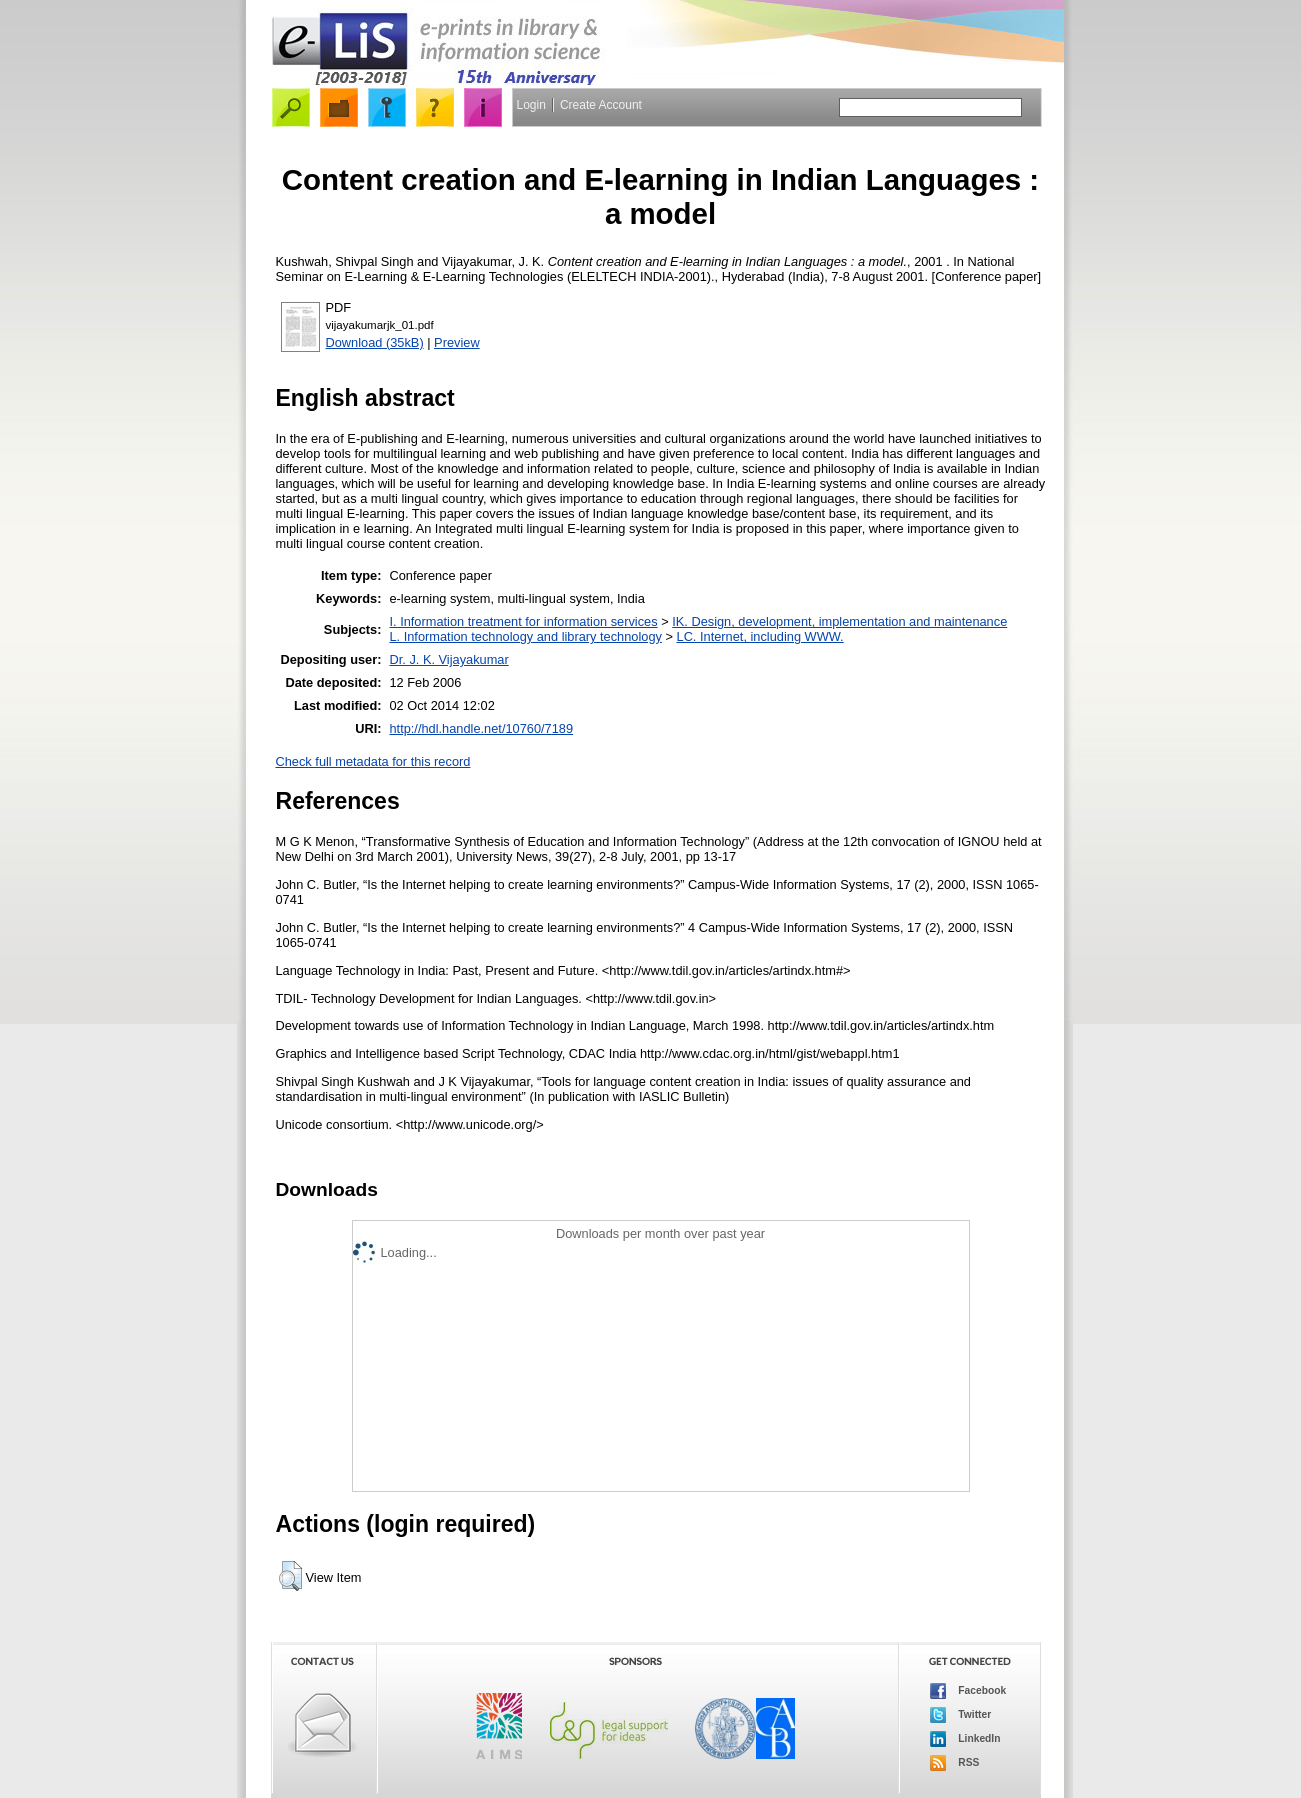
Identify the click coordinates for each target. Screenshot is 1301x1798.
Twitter (961, 1715)
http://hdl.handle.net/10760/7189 (481, 728)
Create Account (601, 105)
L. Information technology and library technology (525, 636)
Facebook (968, 1691)
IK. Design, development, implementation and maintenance (839, 621)
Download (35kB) (375, 342)
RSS (955, 1763)
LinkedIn (965, 1739)
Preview (457, 342)
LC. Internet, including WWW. (760, 636)
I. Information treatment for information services (523, 621)
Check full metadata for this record (373, 761)
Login (531, 105)
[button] (290, 1576)
